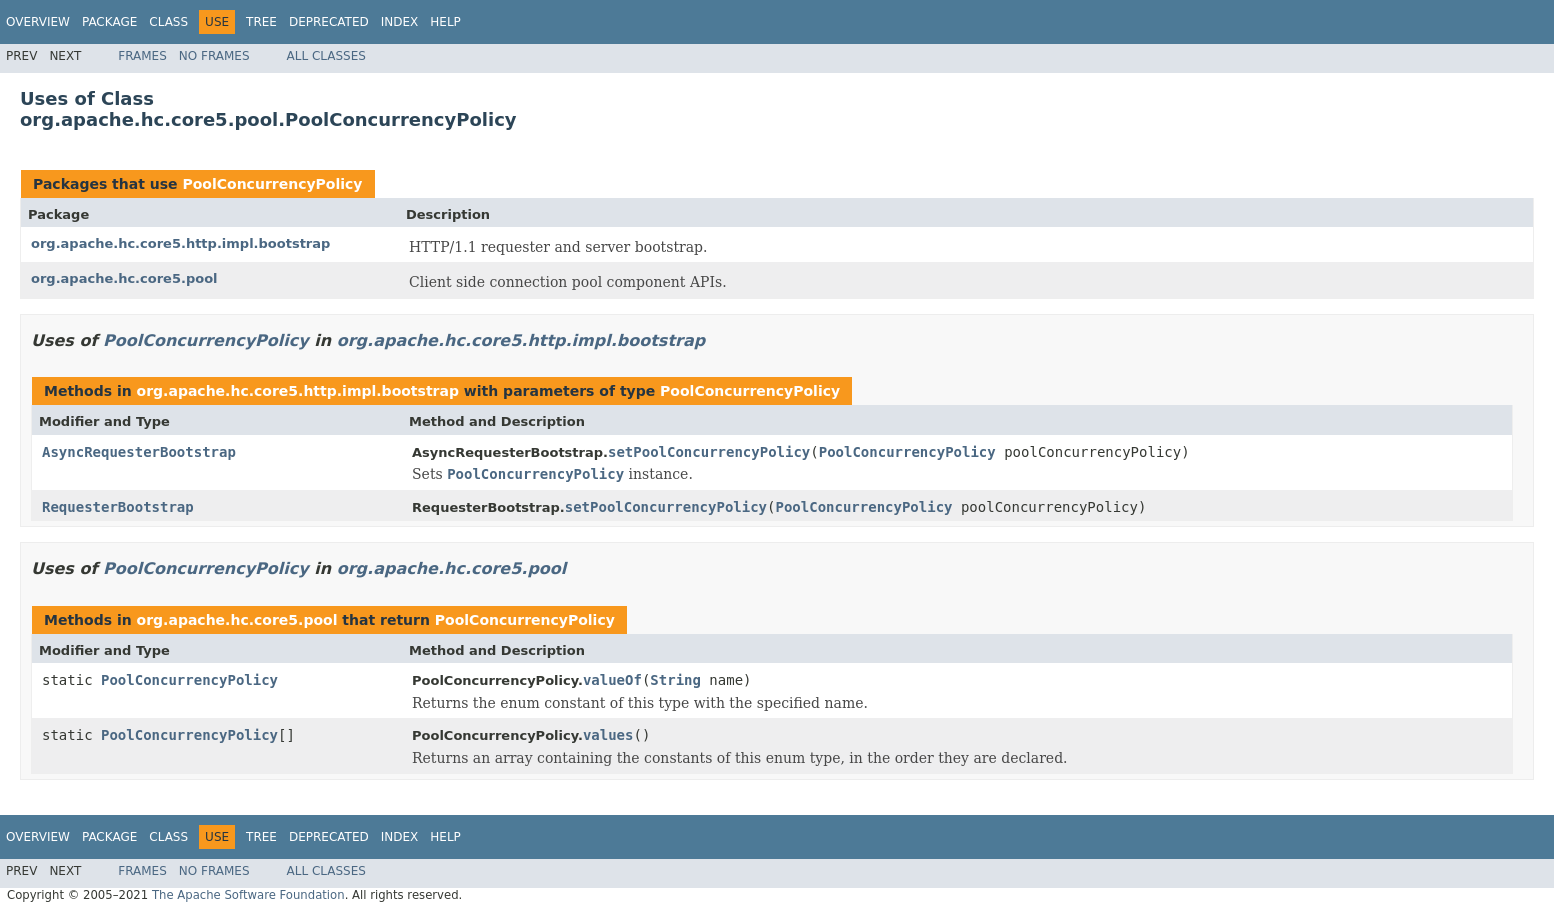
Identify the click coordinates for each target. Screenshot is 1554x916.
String (675, 680)
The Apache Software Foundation (248, 895)
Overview (38, 22)
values (608, 735)
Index (400, 22)
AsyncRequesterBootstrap (139, 452)
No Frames (214, 56)
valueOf (612, 680)
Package (109, 22)
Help (445, 22)
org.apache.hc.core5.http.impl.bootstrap (180, 243)
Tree (261, 22)
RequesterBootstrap (118, 507)
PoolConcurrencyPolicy (272, 184)
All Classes (326, 56)
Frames (142, 56)
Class (168, 22)
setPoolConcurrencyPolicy (709, 452)
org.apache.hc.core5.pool (124, 278)
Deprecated (329, 22)
